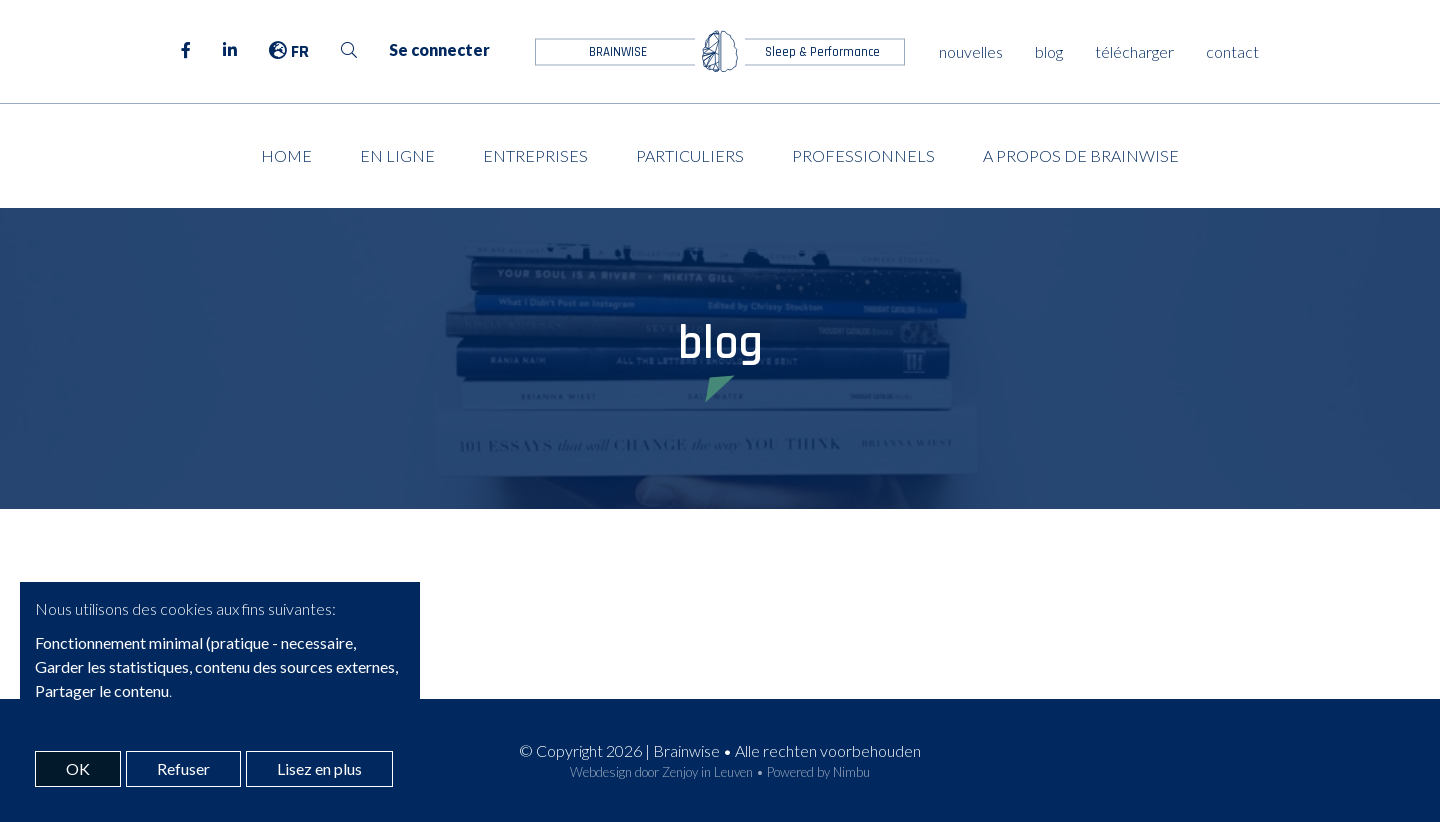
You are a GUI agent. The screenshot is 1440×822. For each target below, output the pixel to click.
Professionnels (863, 155)
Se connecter (439, 49)
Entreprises (535, 155)
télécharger (1134, 51)
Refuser (183, 768)
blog (1049, 51)
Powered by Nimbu (818, 772)
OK (78, 768)
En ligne (397, 155)
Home (286, 155)
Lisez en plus (319, 768)
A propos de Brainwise (1081, 155)
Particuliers (690, 155)
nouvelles (971, 51)
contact (1232, 51)
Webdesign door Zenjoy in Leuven (661, 772)
